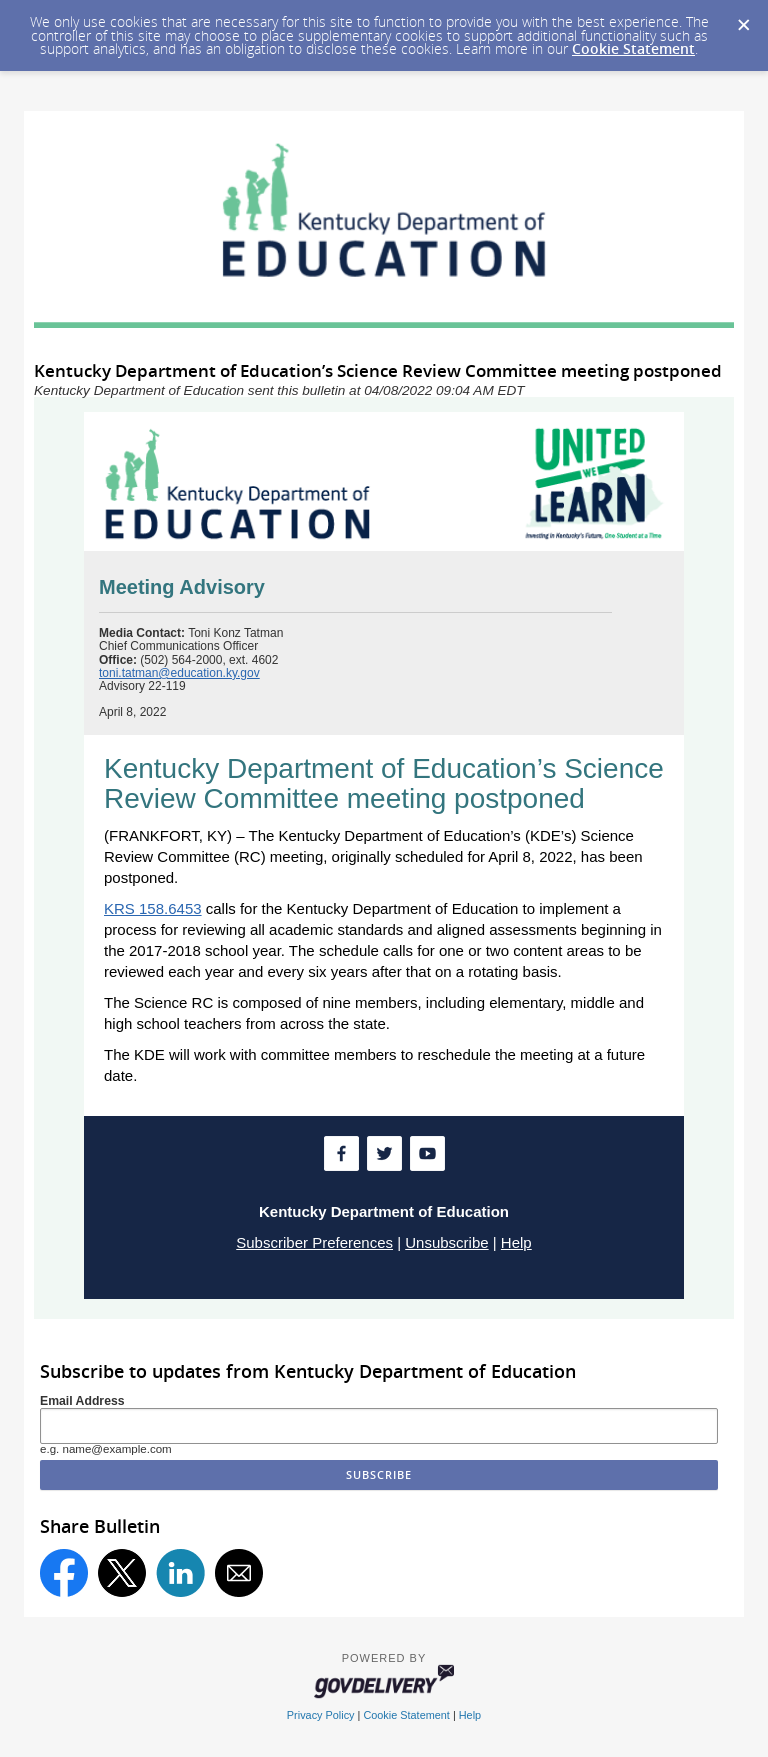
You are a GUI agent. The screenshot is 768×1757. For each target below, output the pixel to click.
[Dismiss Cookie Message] (743, 19)
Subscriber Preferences (314, 1242)
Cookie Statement (633, 48)
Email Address (82, 1401)
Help (516, 1242)
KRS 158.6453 (153, 908)
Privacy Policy (321, 1715)
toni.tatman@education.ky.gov (179, 673)
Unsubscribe (446, 1242)
